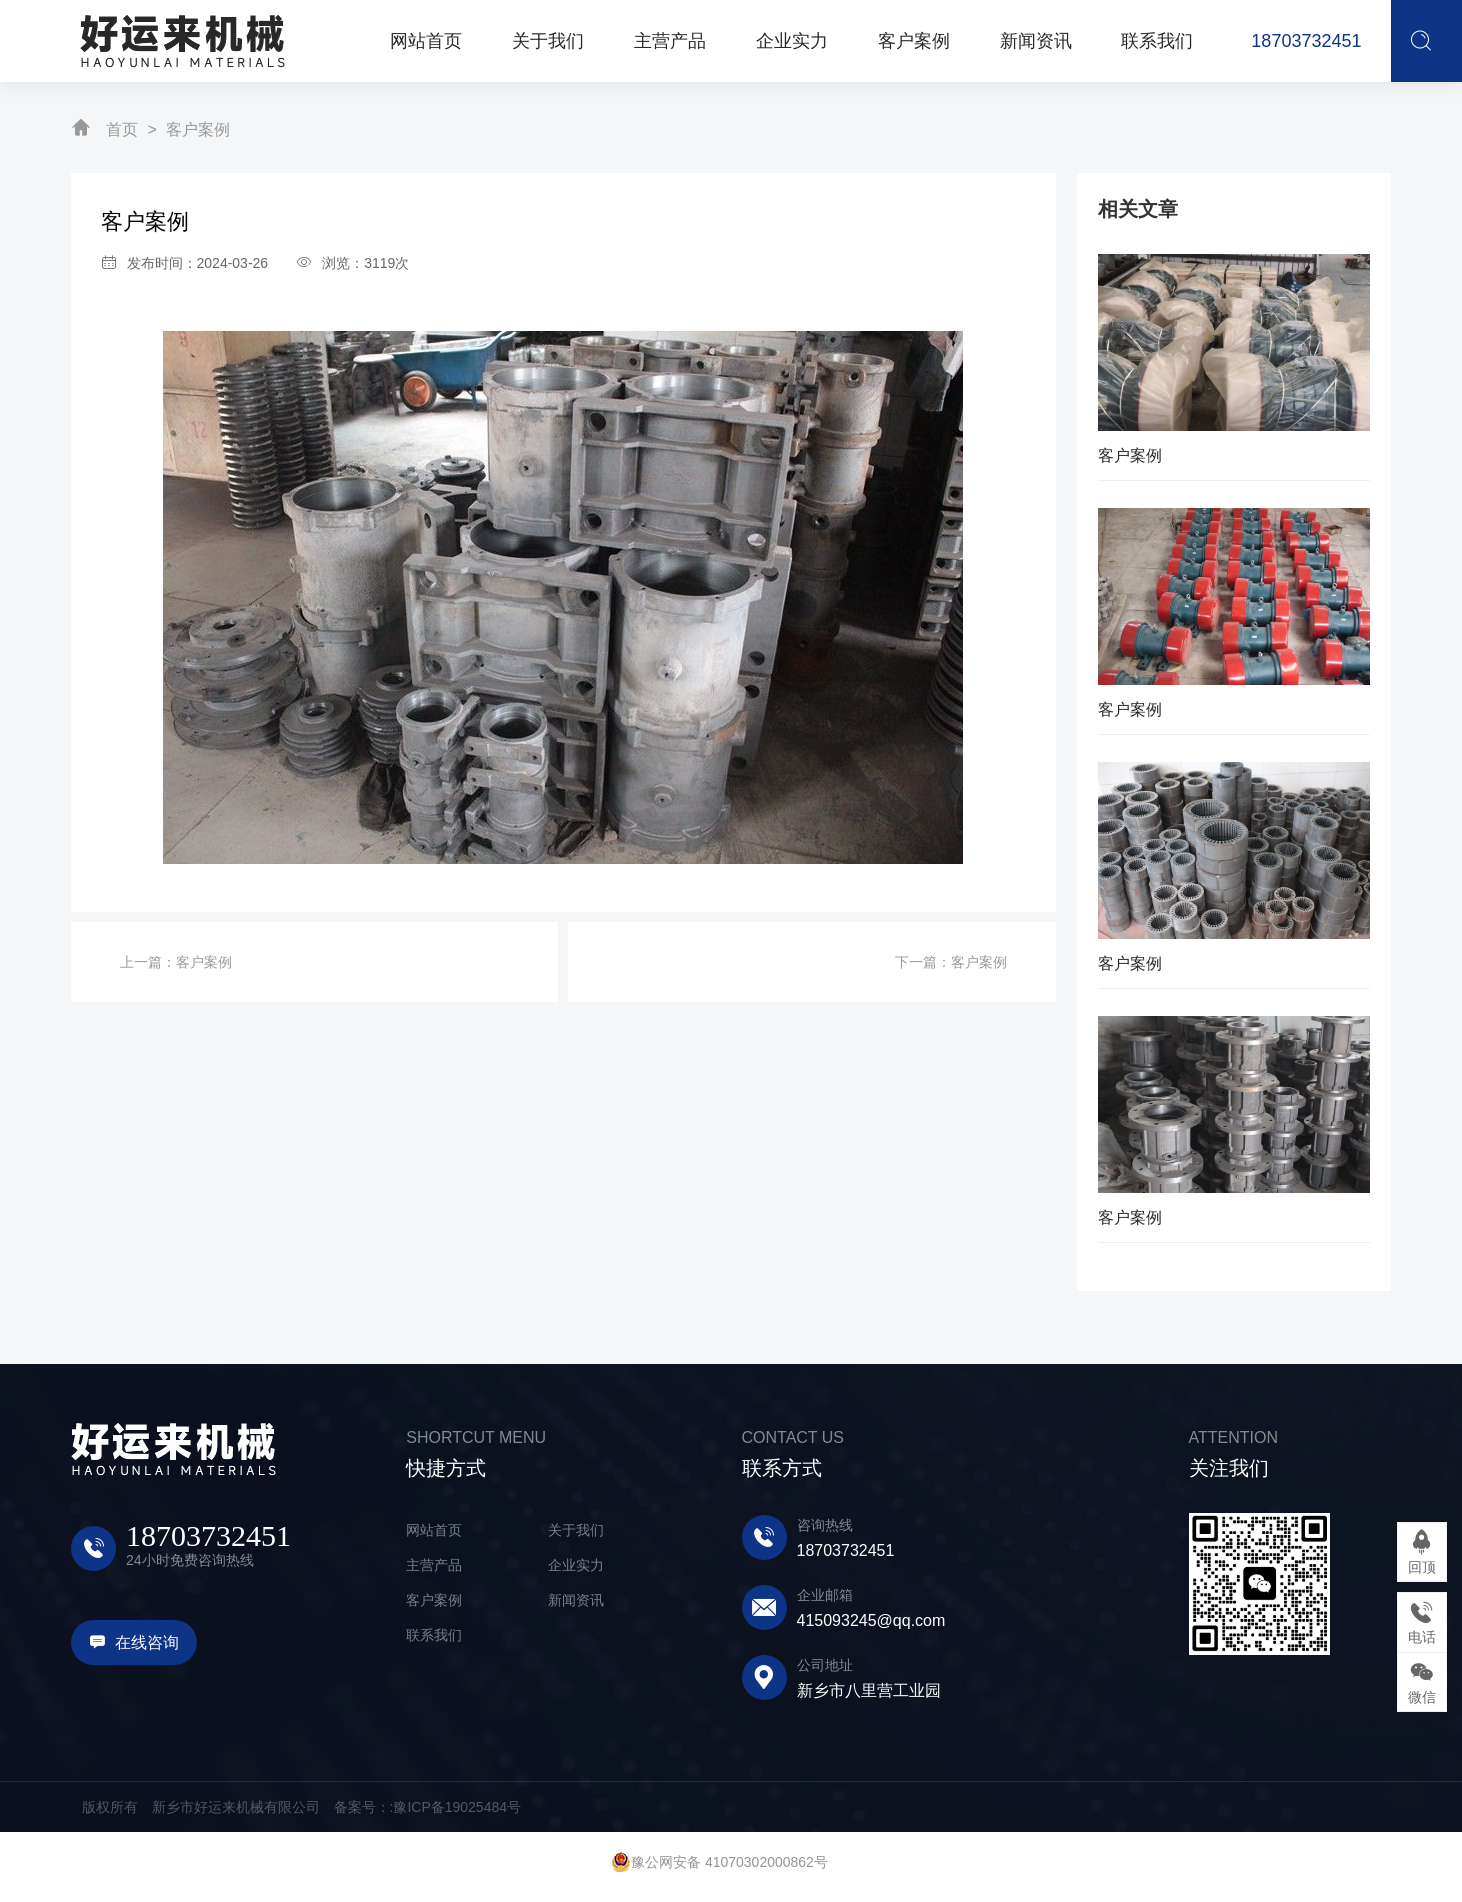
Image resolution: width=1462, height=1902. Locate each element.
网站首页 (434, 1530)
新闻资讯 (576, 1600)
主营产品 (434, 1565)
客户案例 (198, 129)
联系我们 (434, 1635)
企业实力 (576, 1565)
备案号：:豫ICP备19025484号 (428, 1807)
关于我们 (576, 1530)
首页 (122, 129)
